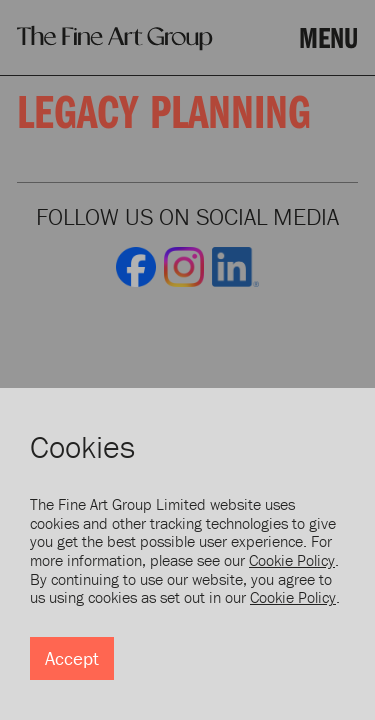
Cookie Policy (292, 560)
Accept (72, 658)
